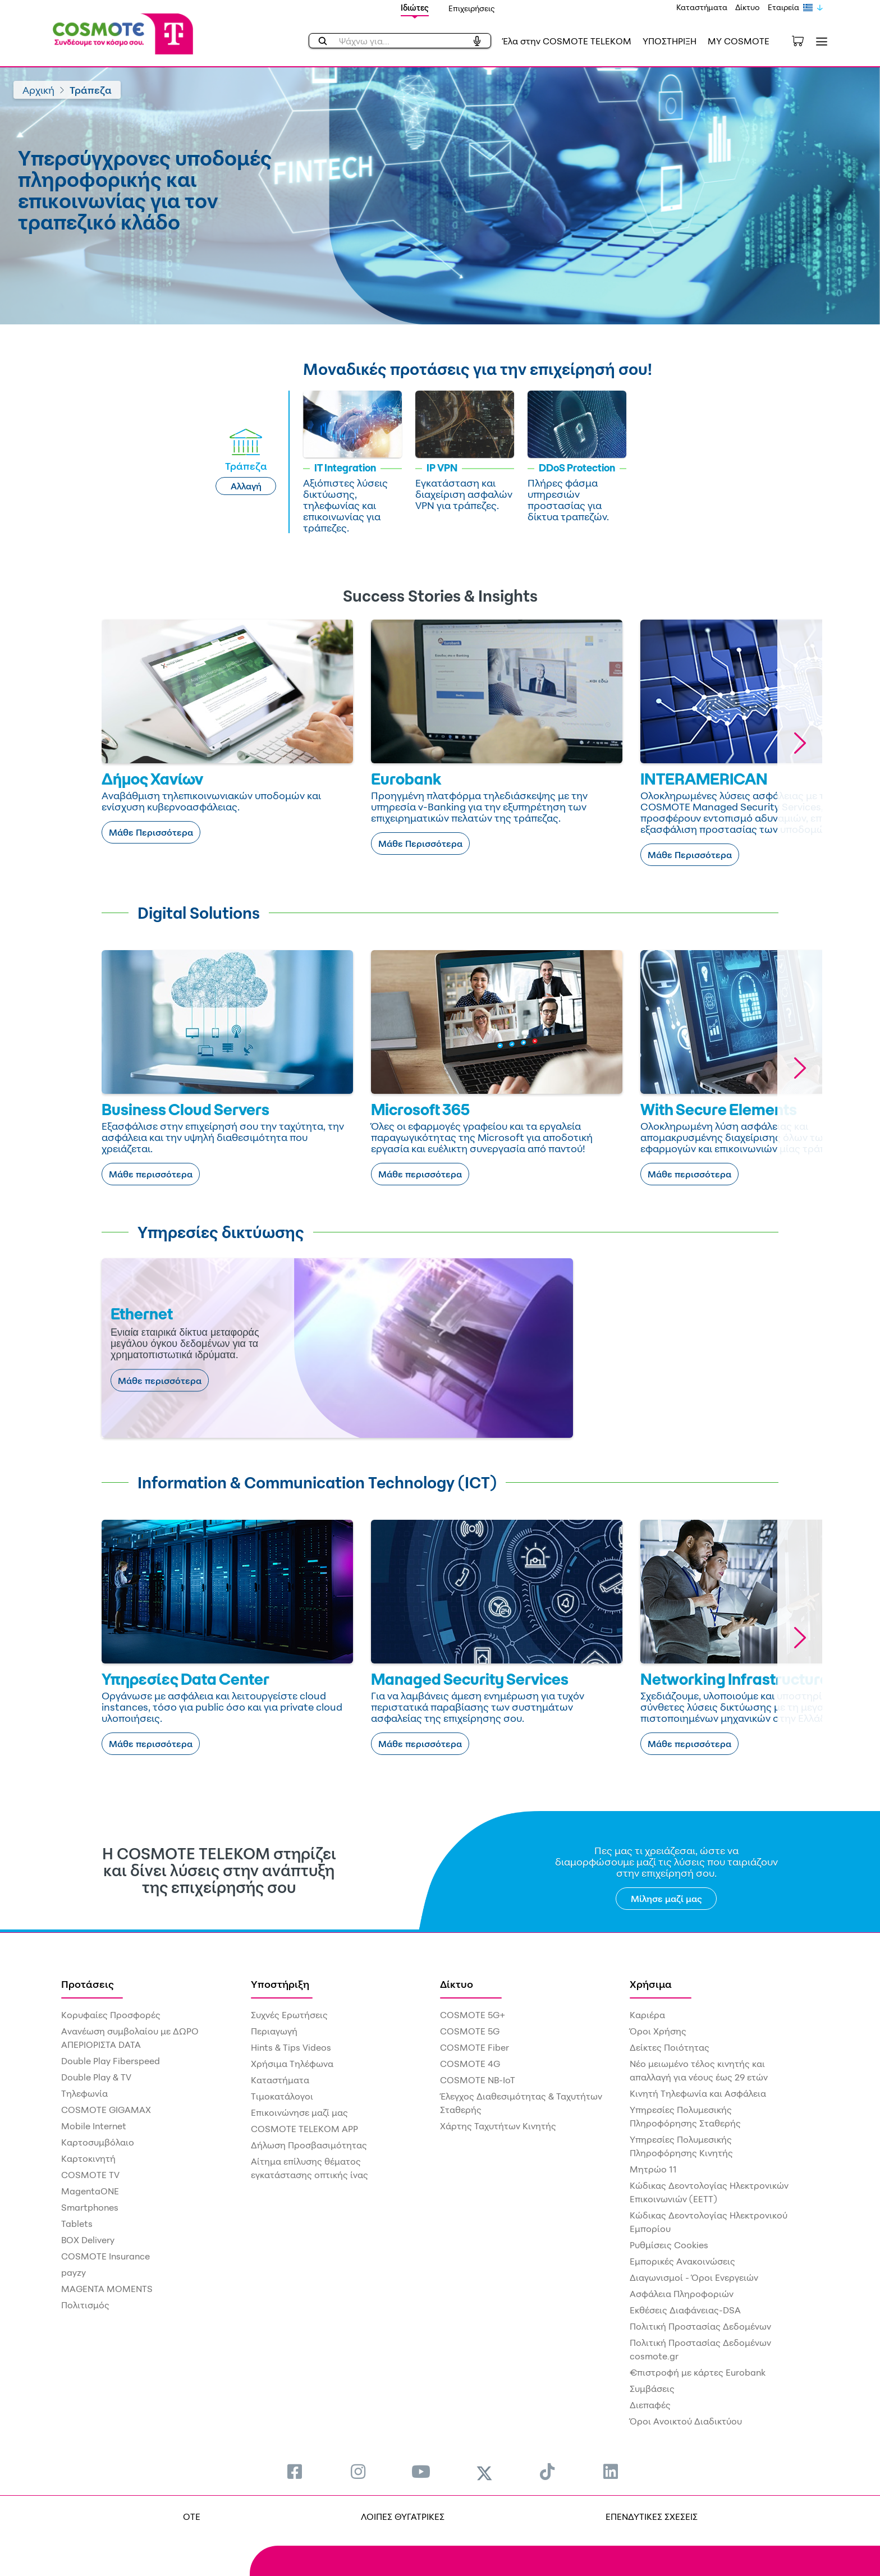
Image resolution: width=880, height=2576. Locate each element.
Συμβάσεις (652, 2388)
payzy (73, 2272)
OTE (191, 2516)
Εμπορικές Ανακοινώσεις (682, 2261)
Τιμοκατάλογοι (282, 2096)
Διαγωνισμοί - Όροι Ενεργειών (694, 2277)
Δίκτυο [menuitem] (456, 1984)
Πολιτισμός (85, 2305)
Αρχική (38, 89)
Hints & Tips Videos (291, 2047)
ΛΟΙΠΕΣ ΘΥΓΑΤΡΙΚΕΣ (402, 2516)
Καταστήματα (701, 7)
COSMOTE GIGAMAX (106, 2109)
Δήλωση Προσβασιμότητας (309, 2145)
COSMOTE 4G (470, 2063)
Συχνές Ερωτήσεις (289, 2014)
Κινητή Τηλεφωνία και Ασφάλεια (698, 2093)
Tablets (77, 2223)
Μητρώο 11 (653, 2169)
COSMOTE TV (90, 2174)
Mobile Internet (93, 2126)
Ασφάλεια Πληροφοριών (682, 2293)
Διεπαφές (650, 2404)
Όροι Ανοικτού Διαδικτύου (686, 2421)
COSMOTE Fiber (474, 2047)
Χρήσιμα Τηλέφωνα (292, 2063)
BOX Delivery (87, 2239)
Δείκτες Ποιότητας (669, 2047)
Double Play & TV (96, 2077)
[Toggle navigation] (819, 41)
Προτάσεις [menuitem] (87, 1984)
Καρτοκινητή (88, 2158)
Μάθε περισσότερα (150, 1174)
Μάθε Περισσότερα (151, 832)
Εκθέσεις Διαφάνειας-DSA (685, 2310)
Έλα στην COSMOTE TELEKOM (566, 41)
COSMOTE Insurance (105, 2256)
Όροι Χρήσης (658, 2031)
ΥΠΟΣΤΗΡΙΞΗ (669, 41)
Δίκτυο (747, 7)
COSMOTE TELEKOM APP (304, 2128)
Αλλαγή (246, 486)
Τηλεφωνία (84, 2093)
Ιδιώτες (415, 7)
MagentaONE (90, 2191)
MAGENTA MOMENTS (107, 2288)
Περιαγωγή (274, 2031)
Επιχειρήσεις (471, 8)
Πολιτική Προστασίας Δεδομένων (700, 2326)
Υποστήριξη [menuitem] (280, 1984)
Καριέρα (647, 2014)
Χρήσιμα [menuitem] (651, 1984)
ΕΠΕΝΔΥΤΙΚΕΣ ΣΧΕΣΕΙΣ (652, 2516)
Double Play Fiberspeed (110, 2060)
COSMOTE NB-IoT (477, 2079)
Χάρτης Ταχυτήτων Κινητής (498, 2126)
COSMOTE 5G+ (472, 2014)
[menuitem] (294, 2471)
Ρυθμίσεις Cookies (669, 2244)
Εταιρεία (783, 7)
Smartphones (89, 2207)
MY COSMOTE (738, 41)
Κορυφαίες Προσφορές (111, 2014)
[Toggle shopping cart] (803, 39)
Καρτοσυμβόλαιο (97, 2142)
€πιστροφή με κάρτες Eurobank (698, 2372)
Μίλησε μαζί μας (666, 1898)
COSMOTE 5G (469, 2031)
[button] (799, 743)
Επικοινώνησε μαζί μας (299, 2112)
